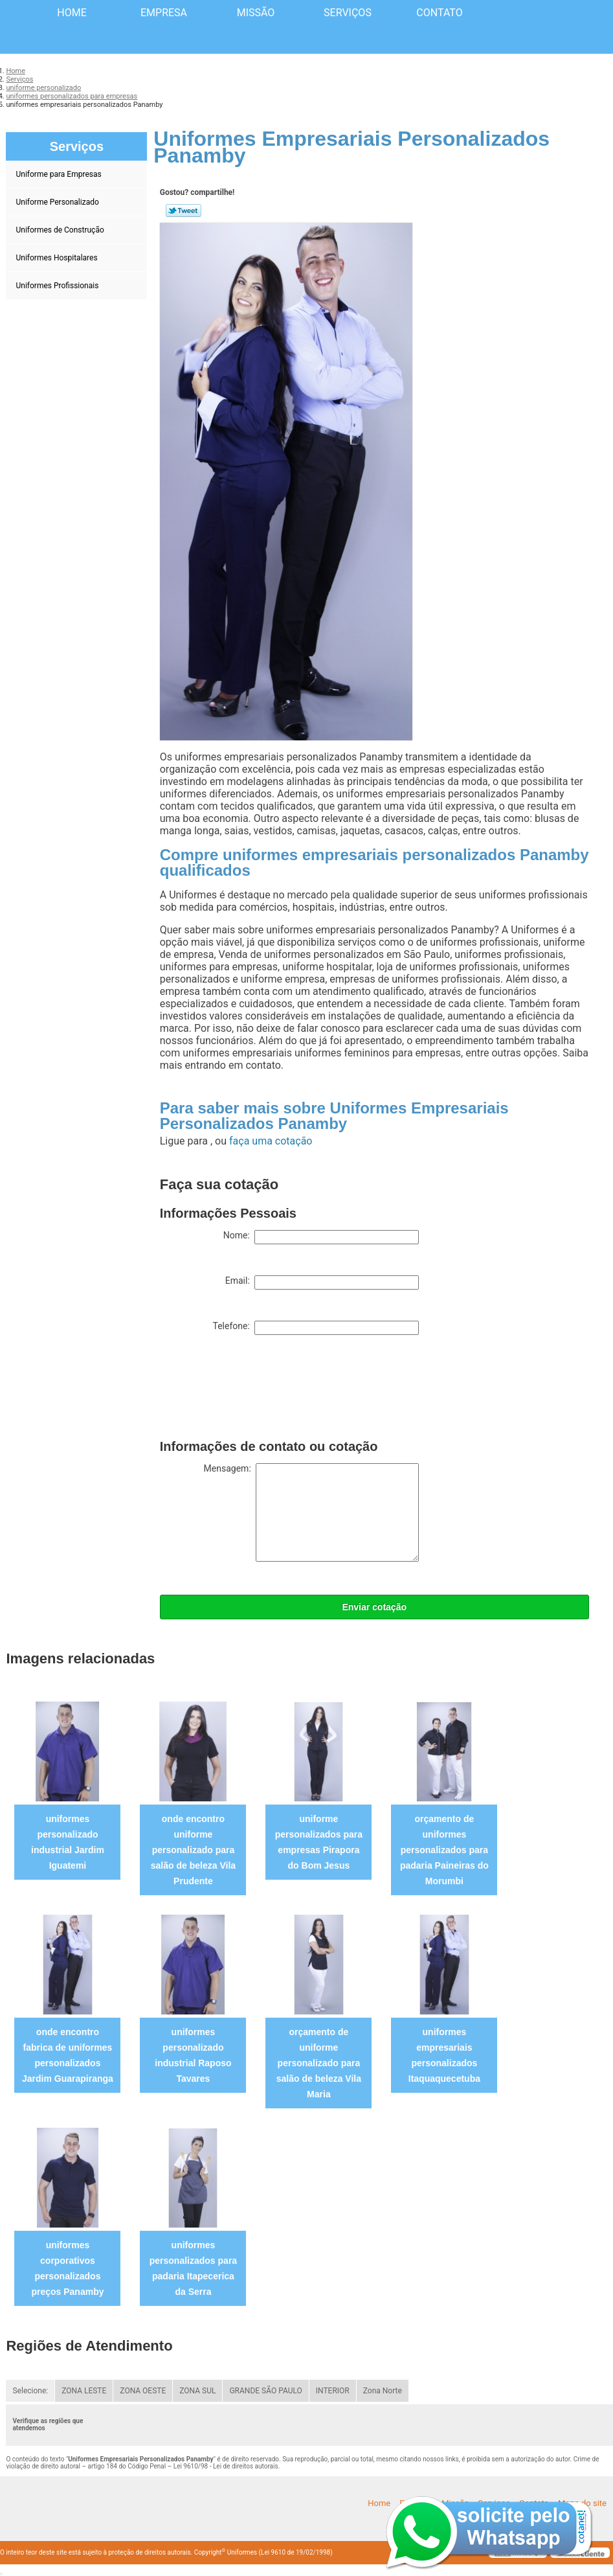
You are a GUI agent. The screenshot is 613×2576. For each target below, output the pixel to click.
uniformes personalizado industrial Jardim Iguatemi (67, 1842)
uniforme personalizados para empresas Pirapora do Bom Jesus (318, 1842)
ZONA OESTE (143, 2390)
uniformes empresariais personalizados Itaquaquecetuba (444, 2055)
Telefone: (315, 1328)
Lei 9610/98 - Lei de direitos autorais (225, 2466)
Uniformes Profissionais (58, 285)
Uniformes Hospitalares (57, 257)
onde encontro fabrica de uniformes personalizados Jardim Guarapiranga (67, 2055)
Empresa (163, 12)
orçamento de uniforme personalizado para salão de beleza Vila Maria (318, 2063)
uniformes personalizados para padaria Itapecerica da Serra (193, 2268)
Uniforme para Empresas (59, 174)
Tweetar (183, 210)
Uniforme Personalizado (58, 202)
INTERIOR (333, 2390)
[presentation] (258, 1390)
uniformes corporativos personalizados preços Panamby (67, 2268)
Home (71, 12)
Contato (439, 12)
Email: (322, 1282)
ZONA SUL (197, 2390)
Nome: (321, 1237)
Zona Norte (382, 2390)
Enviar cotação (374, 1607)
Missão (256, 12)
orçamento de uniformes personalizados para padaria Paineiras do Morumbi (444, 1850)
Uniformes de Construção (61, 229)
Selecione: (30, 2390)
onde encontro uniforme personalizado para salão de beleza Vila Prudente (193, 1850)
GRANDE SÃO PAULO (265, 2390)
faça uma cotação (270, 1141)
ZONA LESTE (83, 2390)
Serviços (348, 12)
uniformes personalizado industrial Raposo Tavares (193, 2055)
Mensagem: (311, 1512)
